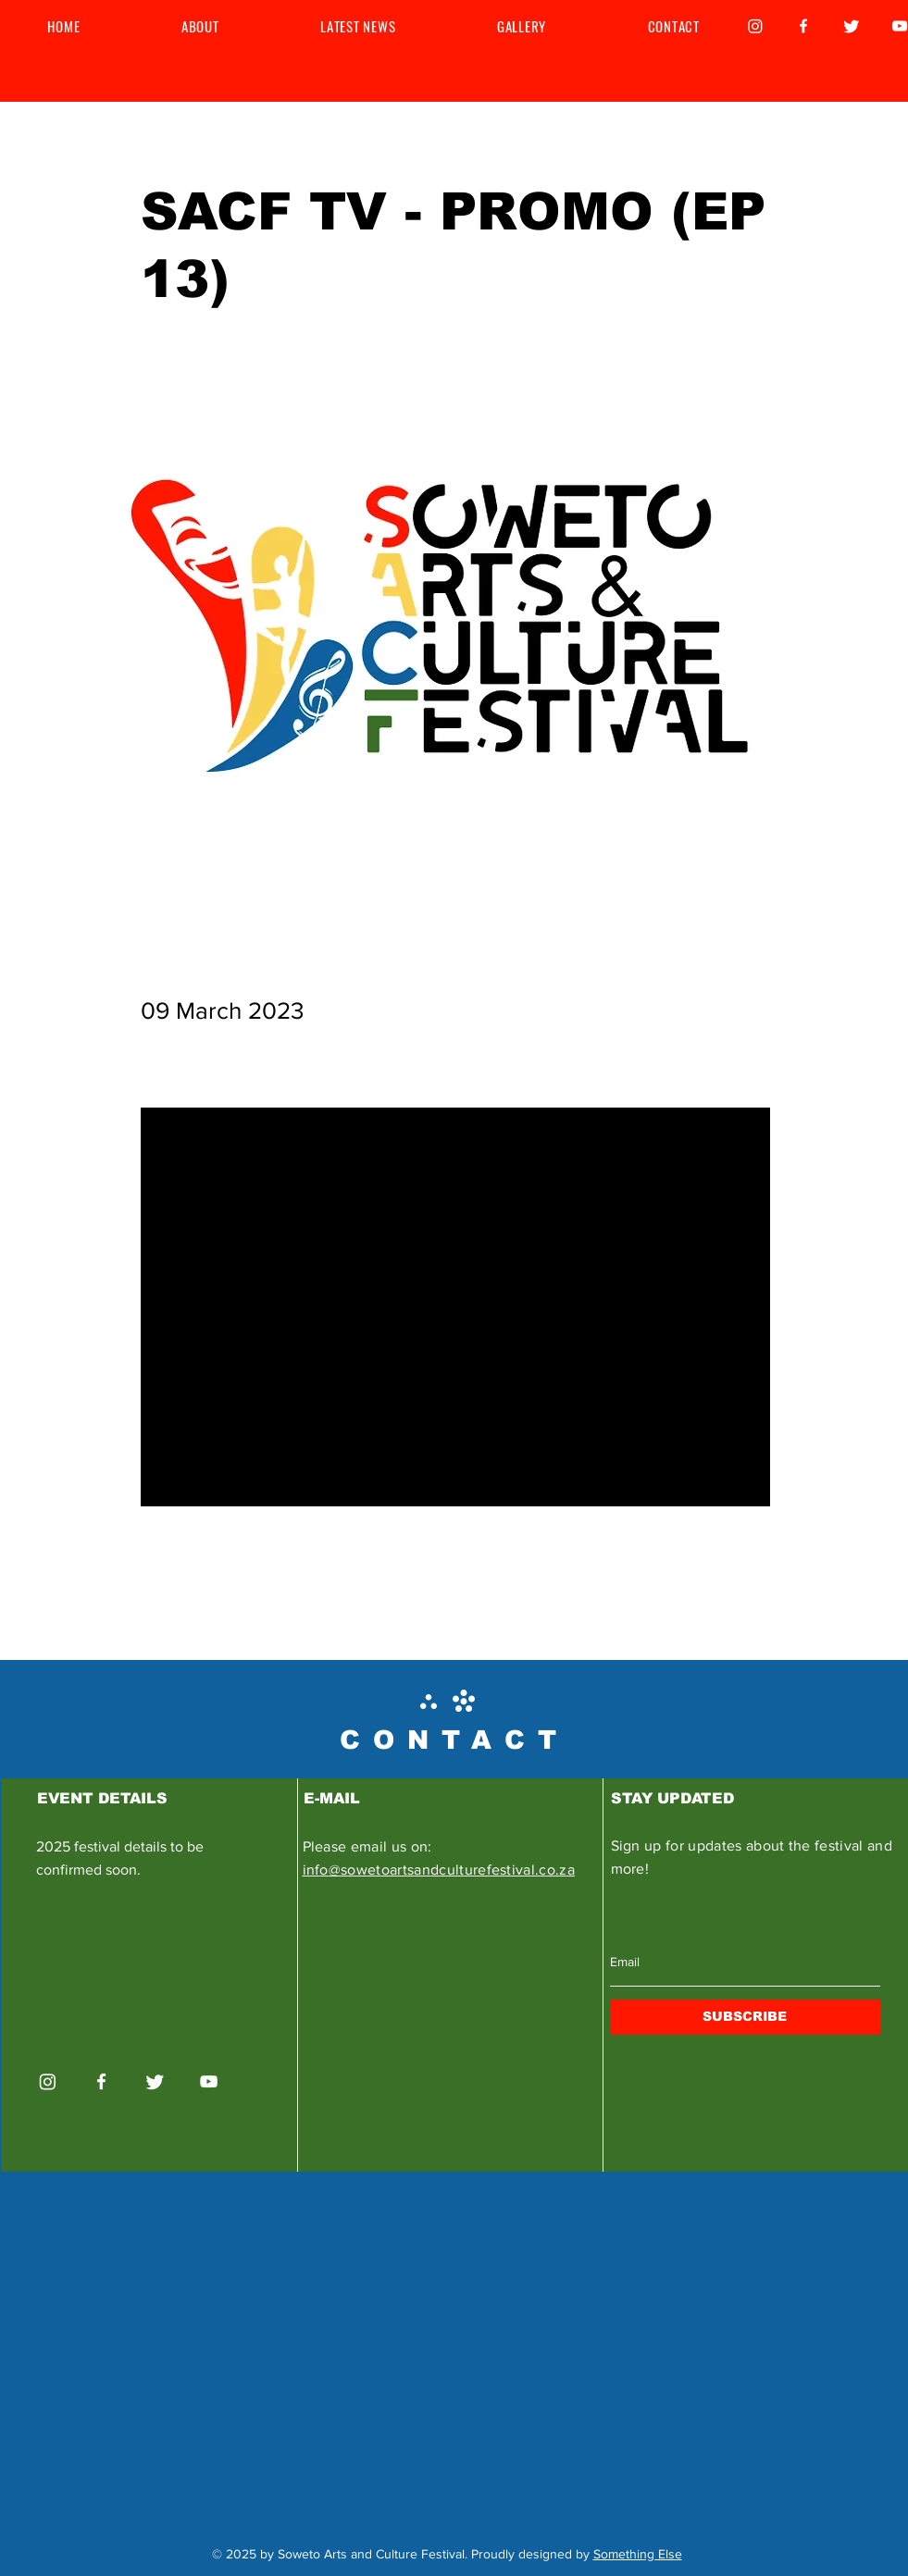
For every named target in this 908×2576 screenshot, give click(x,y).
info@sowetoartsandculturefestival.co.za (439, 1869)
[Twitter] (851, 26)
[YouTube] (208, 2081)
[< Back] (202, 151)
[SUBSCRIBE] (745, 2017)
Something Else (637, 2553)
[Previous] (202, 1581)
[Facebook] (803, 26)
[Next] (724, 1581)
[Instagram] (755, 26)
